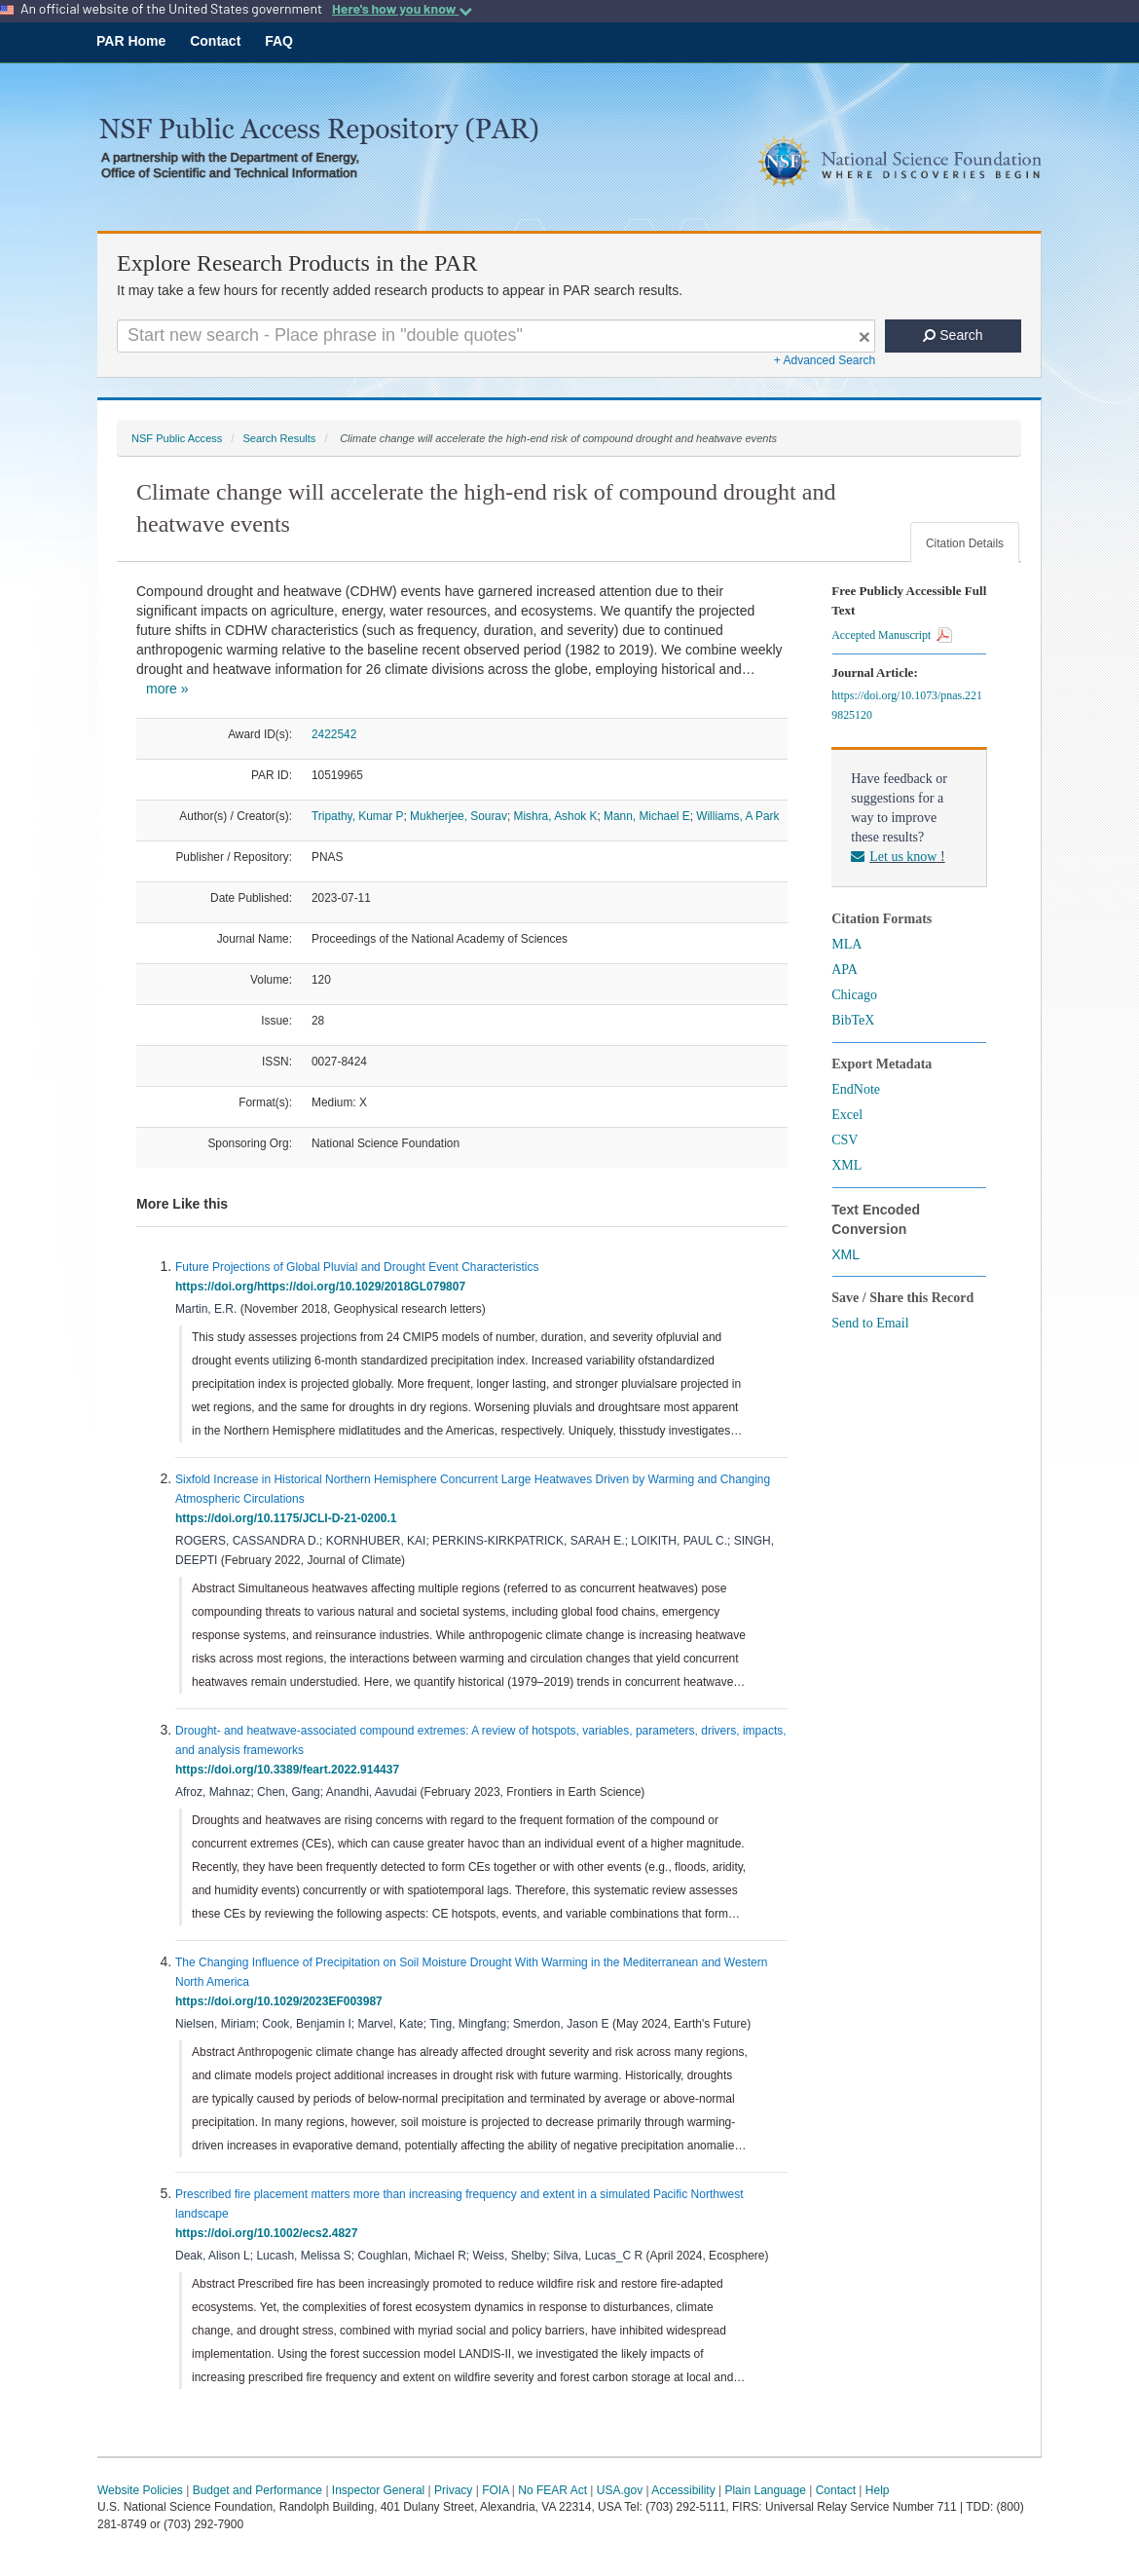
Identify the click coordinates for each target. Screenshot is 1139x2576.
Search (952, 335)
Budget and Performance (257, 2490)
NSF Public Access (176, 438)
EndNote (855, 1089)
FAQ (279, 41)
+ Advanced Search (824, 360)
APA (844, 969)
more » (167, 688)
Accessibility (683, 2490)
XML (846, 1165)
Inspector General (378, 2490)
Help (877, 2490)
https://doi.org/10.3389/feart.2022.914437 (290, 1769)
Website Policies (140, 2490)
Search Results (278, 438)
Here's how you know (402, 9)
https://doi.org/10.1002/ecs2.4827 (269, 2233)
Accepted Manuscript (891, 635)
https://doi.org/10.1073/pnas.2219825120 (906, 705)
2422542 (334, 734)
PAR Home (130, 41)
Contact (215, 41)
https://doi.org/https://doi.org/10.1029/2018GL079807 (323, 1286)
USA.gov (620, 2490)
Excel (847, 1114)
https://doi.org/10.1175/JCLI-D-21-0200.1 (289, 1518)
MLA (846, 944)
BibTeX (852, 1020)
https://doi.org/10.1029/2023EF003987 (281, 2001)
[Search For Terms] (496, 336)
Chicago (854, 995)
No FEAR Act (552, 2490)
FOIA (495, 2490)
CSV (844, 1140)
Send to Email (869, 1323)
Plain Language (764, 2490)
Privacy (453, 2490)
